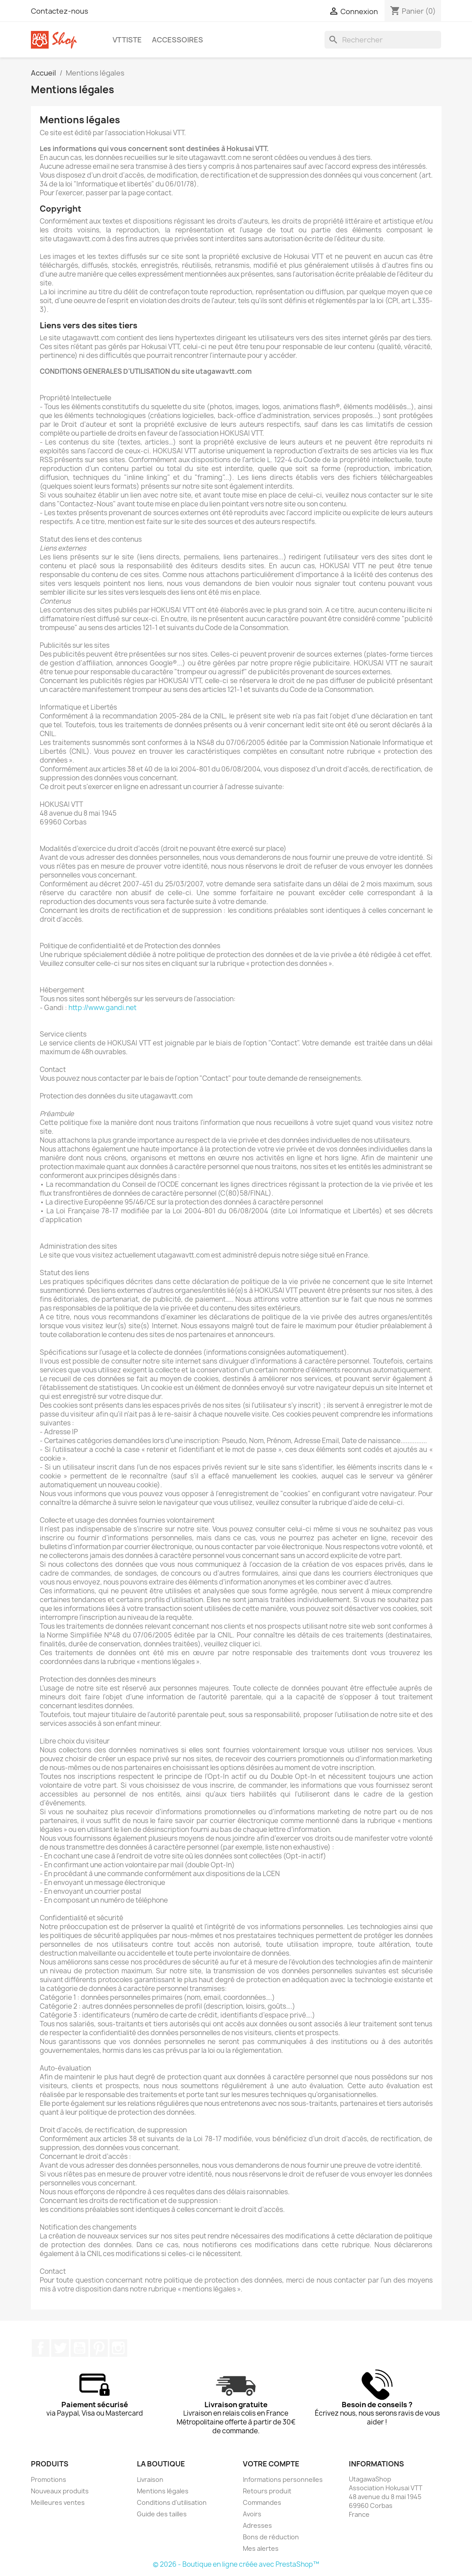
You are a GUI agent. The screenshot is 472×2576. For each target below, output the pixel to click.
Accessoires (177, 40)
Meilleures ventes (58, 2502)
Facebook (40, 2348)
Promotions (48, 2479)
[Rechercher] (383, 40)
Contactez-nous (59, 11)
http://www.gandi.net (102, 1007)
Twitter (60, 2348)
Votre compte (271, 2464)
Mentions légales (163, 2491)
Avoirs (252, 2514)
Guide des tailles (162, 2514)
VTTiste (127, 40)
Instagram (118, 2348)
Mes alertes (261, 2548)
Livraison (150, 2479)
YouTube (79, 2348)
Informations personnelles (283, 2479)
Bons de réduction (271, 2537)
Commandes (262, 2502)
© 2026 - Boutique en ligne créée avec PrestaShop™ (236, 2564)
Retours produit (267, 2491)
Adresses (257, 2525)
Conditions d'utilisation (172, 2502)
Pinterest (99, 2348)
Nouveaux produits (60, 2491)
